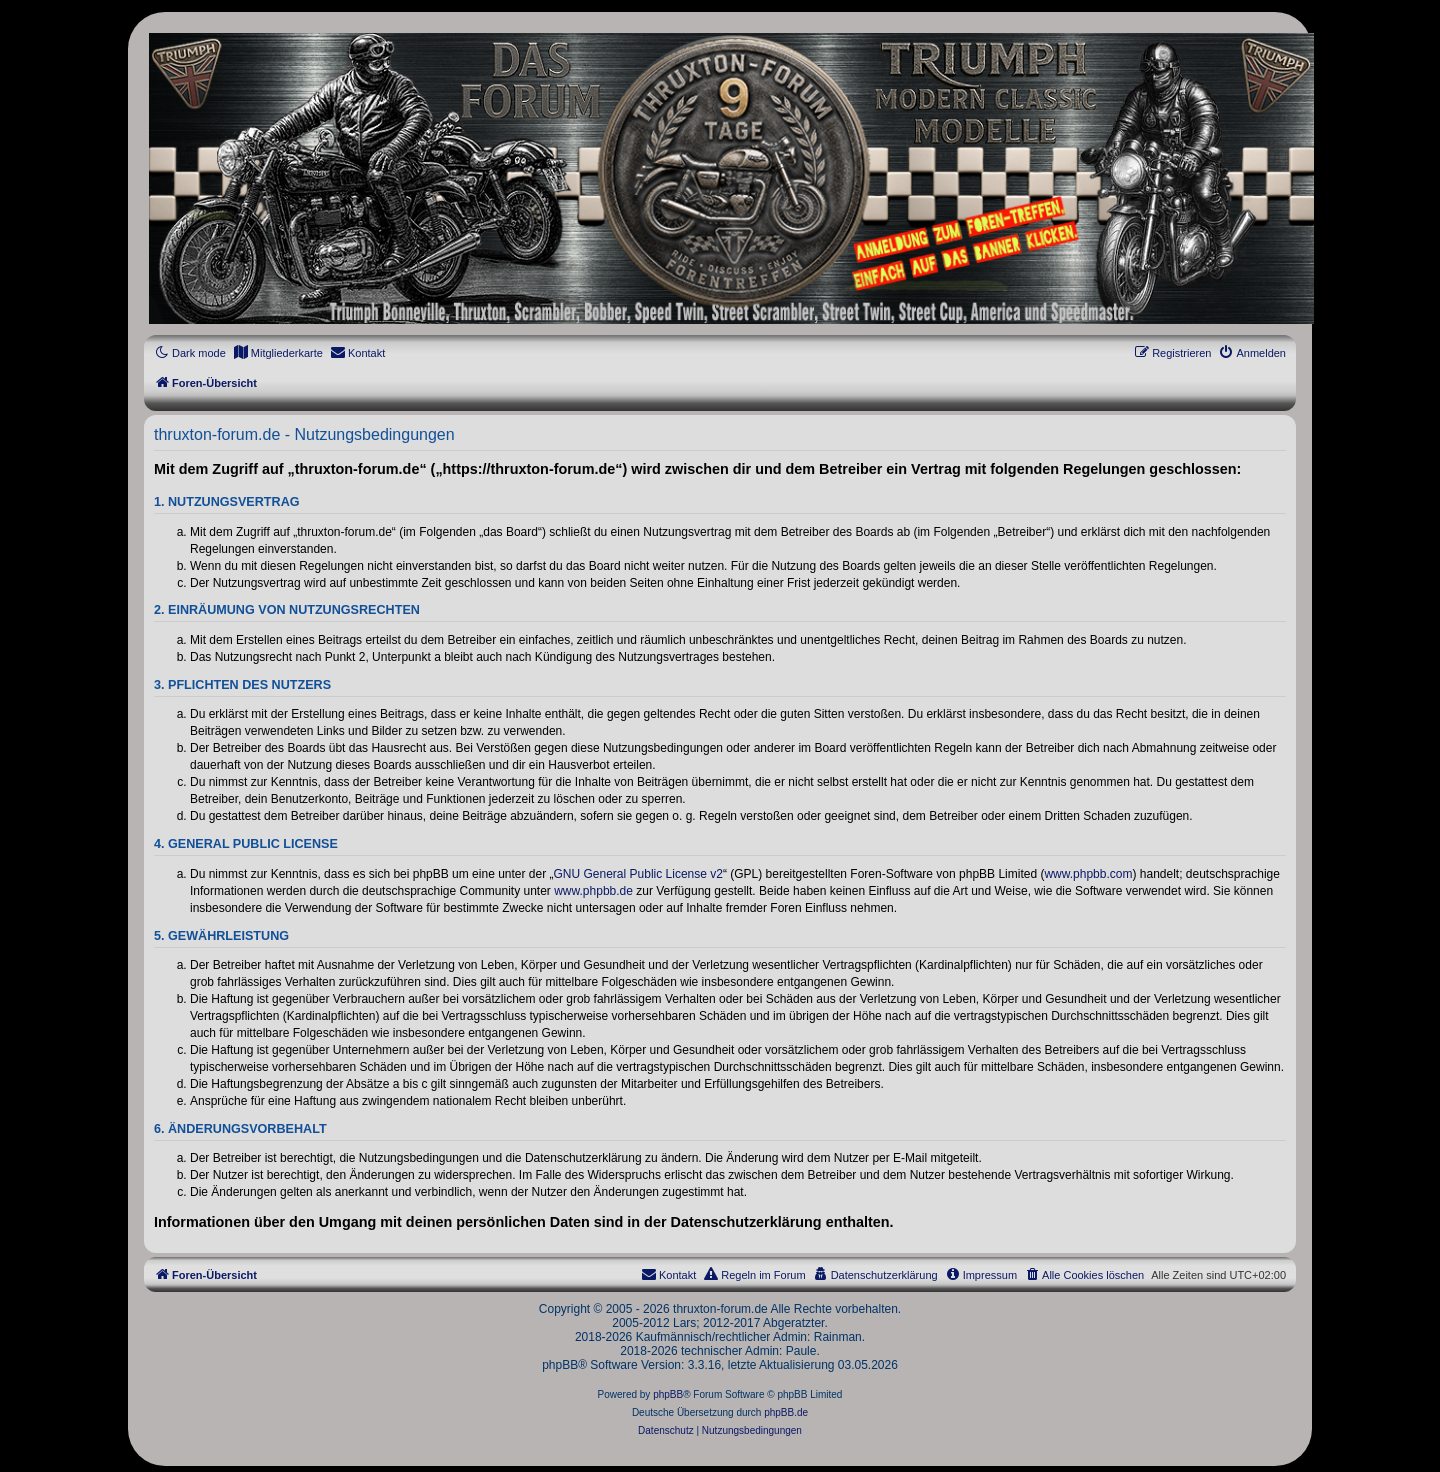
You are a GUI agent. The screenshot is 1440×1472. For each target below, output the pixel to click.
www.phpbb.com (1088, 874)
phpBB (668, 1394)
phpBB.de (786, 1412)
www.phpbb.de (593, 891)
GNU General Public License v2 (638, 874)
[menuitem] (278, 353)
